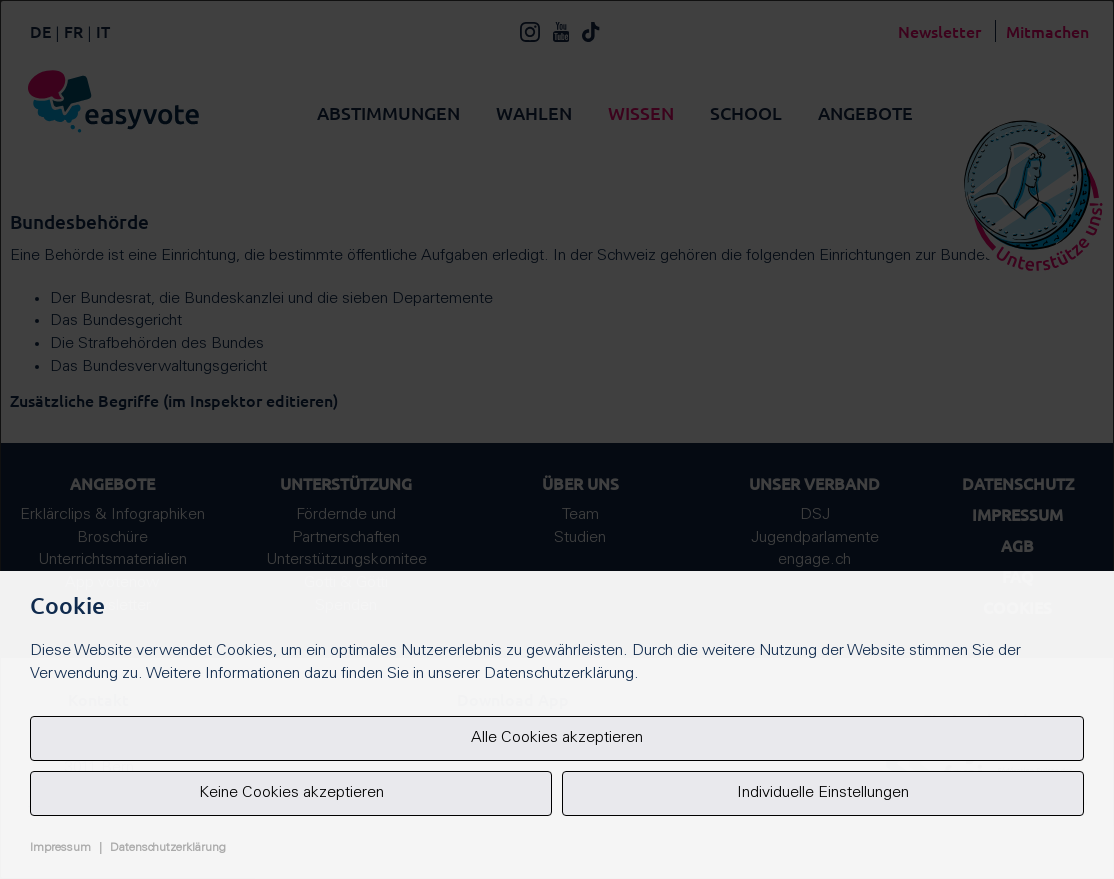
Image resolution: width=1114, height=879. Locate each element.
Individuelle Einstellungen (823, 793)
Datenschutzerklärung (168, 848)
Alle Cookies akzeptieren (557, 738)
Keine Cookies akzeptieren (291, 793)
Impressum (60, 848)
